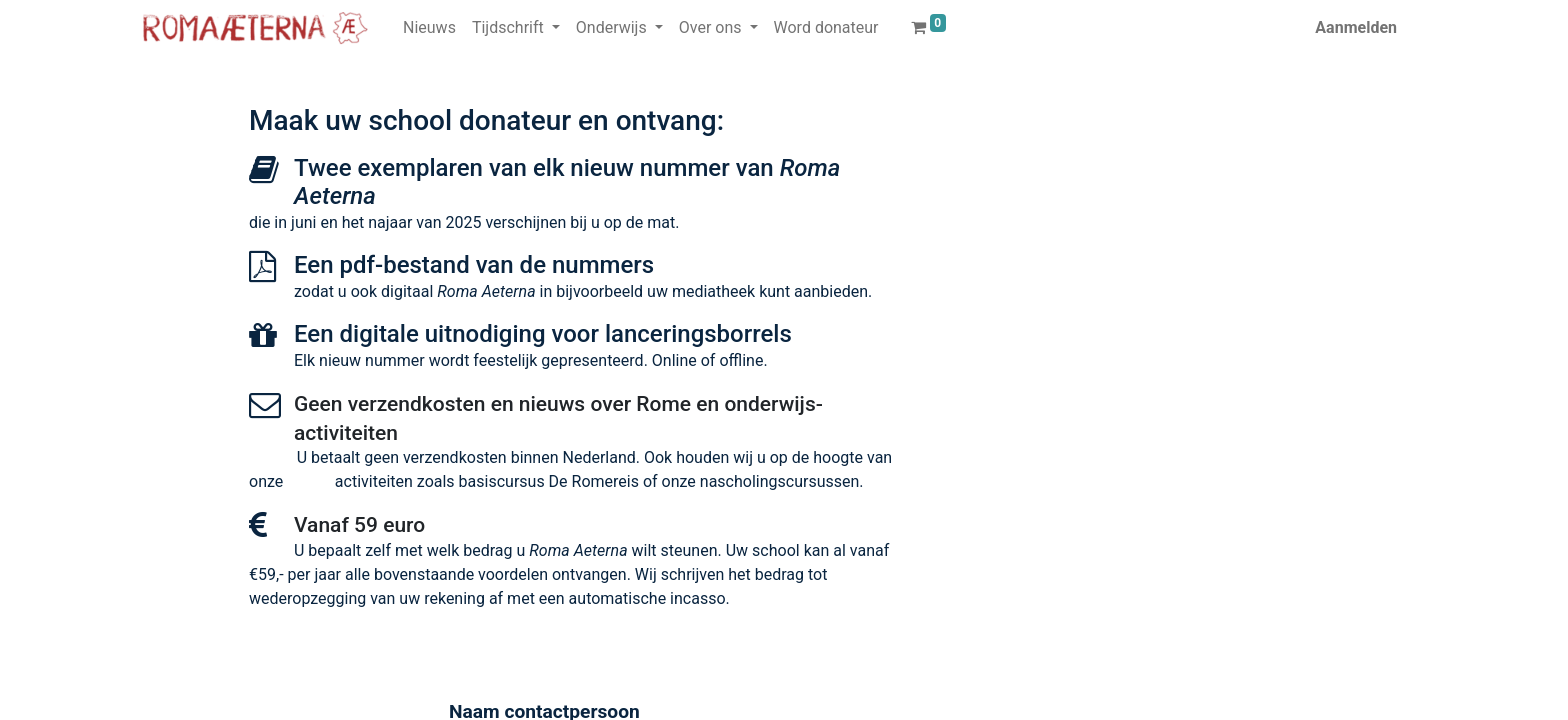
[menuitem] (429, 28)
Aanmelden (1356, 27)
